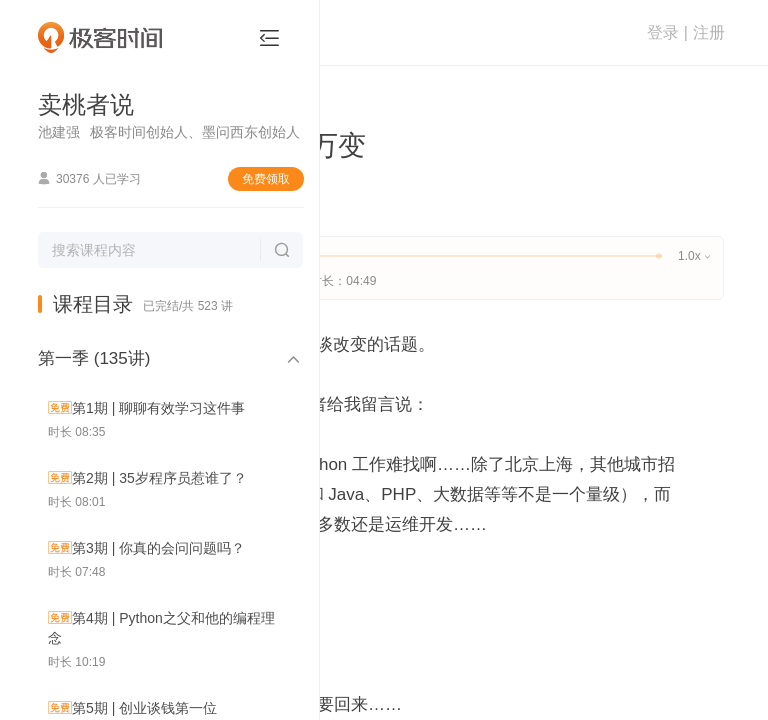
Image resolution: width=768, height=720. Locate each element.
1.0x (693, 256)
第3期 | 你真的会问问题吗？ (158, 548)
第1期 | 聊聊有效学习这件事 (158, 408)
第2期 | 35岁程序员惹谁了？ (159, 478)
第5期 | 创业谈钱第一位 (144, 708)
